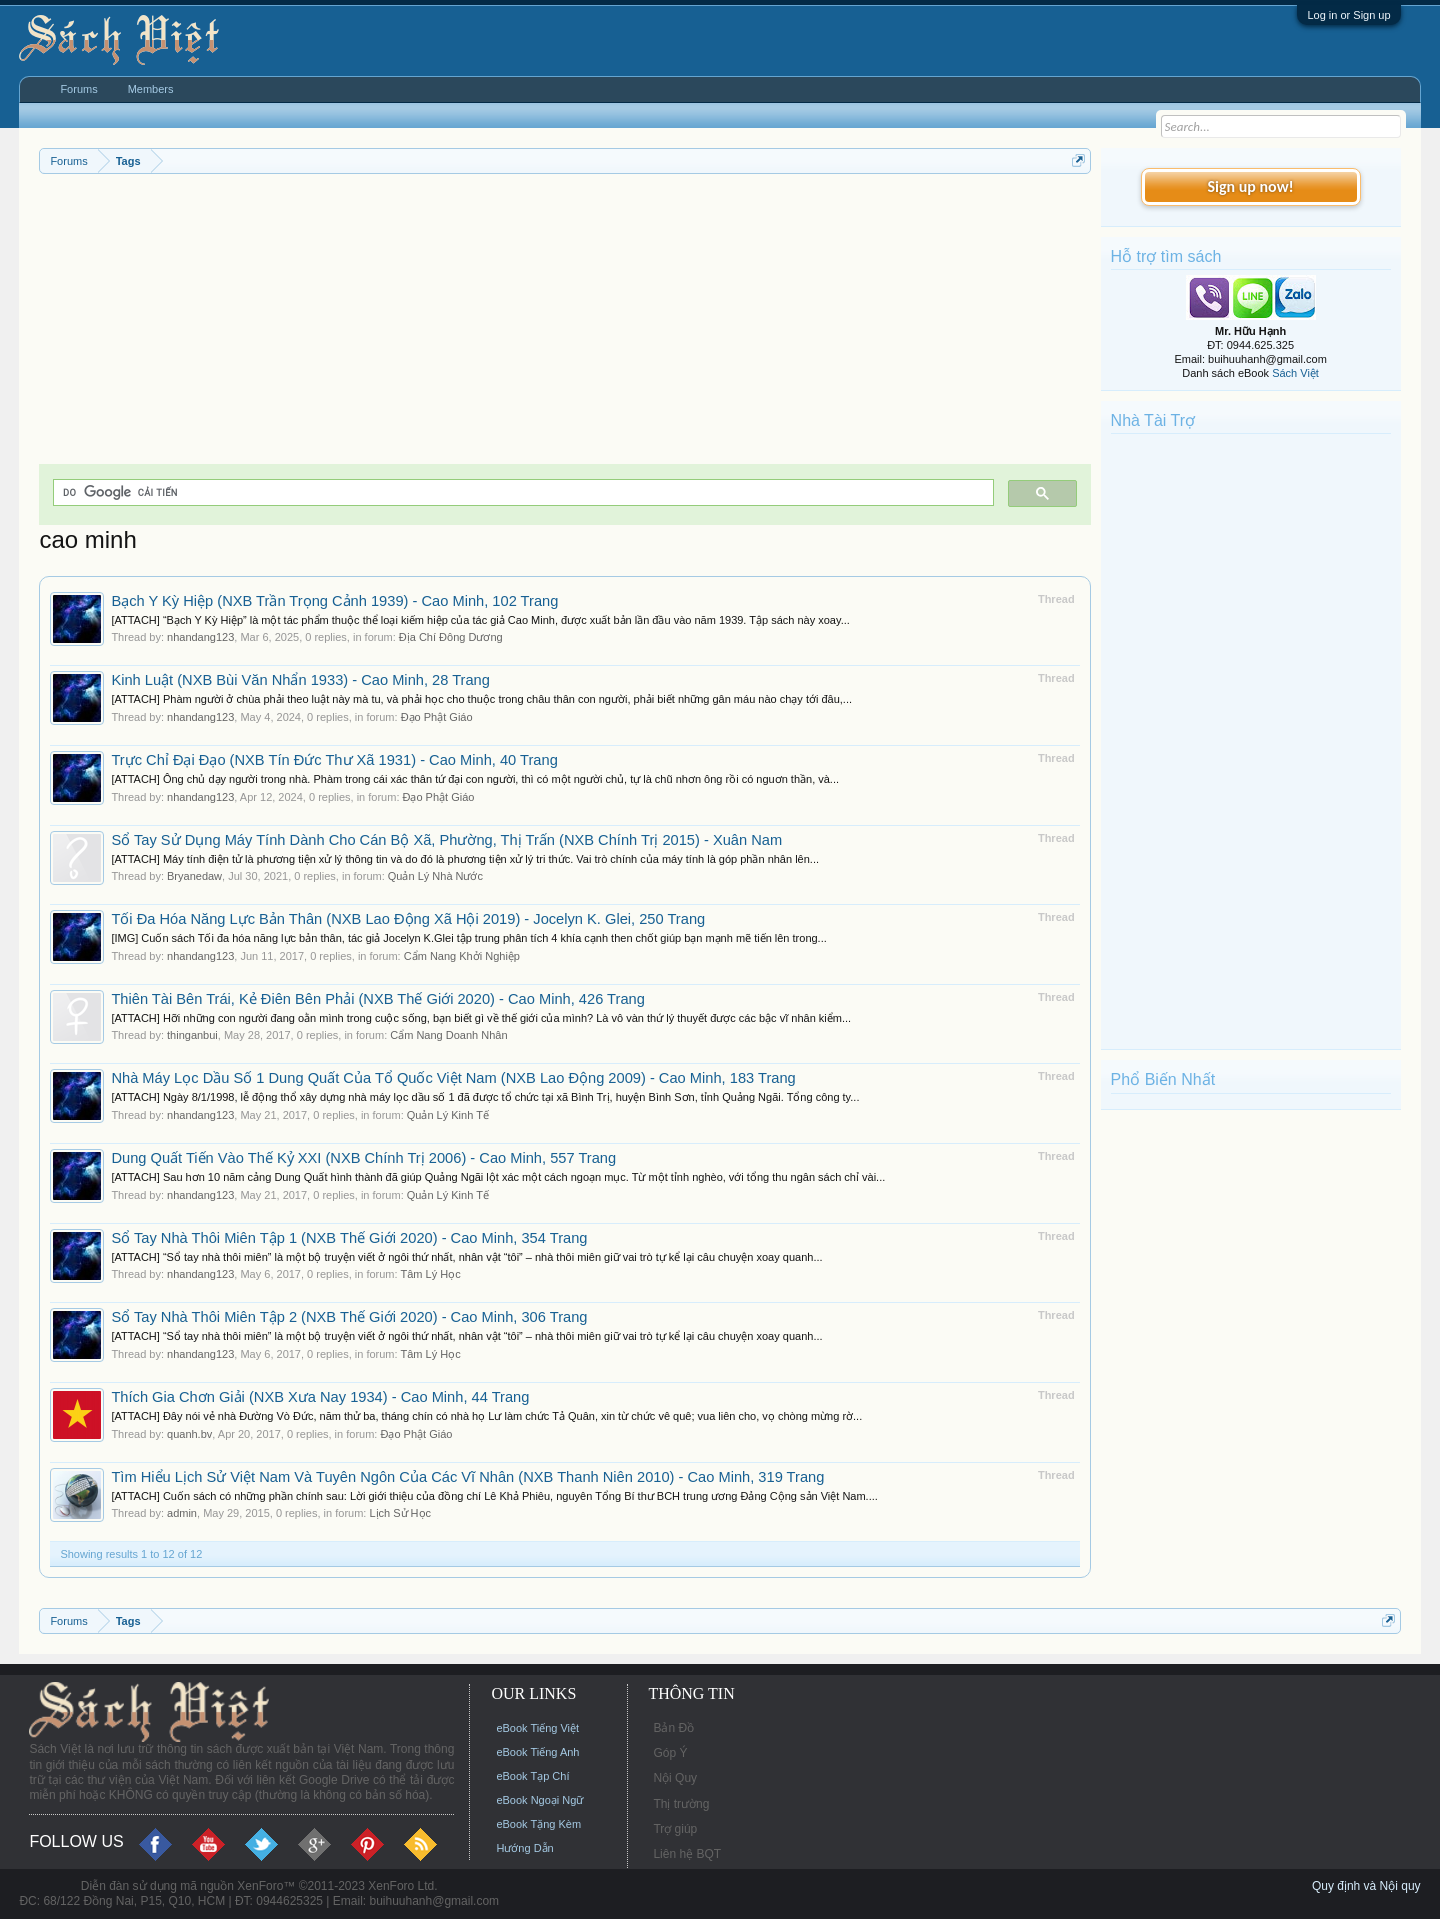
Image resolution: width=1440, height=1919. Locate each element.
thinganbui (192, 1035)
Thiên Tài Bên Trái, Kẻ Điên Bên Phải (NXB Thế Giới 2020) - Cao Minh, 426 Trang (377, 999)
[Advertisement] (564, 324)
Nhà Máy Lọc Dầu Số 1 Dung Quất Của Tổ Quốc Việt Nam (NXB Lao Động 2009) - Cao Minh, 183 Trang (453, 1078)
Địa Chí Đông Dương (451, 637)
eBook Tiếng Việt (537, 1728)
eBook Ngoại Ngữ (539, 1800)
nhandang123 (200, 637)
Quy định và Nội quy (1366, 1886)
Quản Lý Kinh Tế (448, 1115)
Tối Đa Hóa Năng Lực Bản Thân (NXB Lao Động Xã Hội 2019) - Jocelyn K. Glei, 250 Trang (408, 919)
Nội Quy (675, 1778)
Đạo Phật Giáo (437, 717)
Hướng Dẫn (524, 1848)
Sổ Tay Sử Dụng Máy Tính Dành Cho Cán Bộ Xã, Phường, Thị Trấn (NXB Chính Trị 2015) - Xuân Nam (446, 840)
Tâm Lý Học (430, 1274)
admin (182, 1513)
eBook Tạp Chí (532, 1776)
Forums (78, 89)
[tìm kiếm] (521, 492)
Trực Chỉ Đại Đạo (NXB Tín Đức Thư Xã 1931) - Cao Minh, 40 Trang (334, 760)
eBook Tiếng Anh (537, 1752)
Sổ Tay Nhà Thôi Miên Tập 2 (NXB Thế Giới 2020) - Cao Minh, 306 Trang (349, 1317)
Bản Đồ (673, 1728)
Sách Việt (1295, 373)
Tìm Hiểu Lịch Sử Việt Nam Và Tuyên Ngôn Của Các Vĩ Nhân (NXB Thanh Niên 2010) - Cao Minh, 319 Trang (467, 1477)
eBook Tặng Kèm (538, 1824)
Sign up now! (1250, 186)
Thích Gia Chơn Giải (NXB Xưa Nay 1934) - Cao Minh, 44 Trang (320, 1397)
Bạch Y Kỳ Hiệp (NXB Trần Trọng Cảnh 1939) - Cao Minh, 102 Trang (334, 601)
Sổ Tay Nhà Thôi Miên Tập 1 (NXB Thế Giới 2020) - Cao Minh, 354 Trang (349, 1238)
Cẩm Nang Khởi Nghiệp (462, 956)
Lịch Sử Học (400, 1513)
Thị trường (681, 1804)
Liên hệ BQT (687, 1854)
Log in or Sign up (1348, 15)
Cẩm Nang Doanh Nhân (448, 1035)
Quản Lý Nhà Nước (435, 876)
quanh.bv (189, 1434)
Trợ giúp (675, 1829)
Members (151, 89)
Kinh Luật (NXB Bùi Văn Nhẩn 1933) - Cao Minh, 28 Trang (300, 680)
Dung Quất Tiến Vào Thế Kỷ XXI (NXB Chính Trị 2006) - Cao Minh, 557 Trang (363, 1158)
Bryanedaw (194, 876)
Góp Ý (670, 1753)
